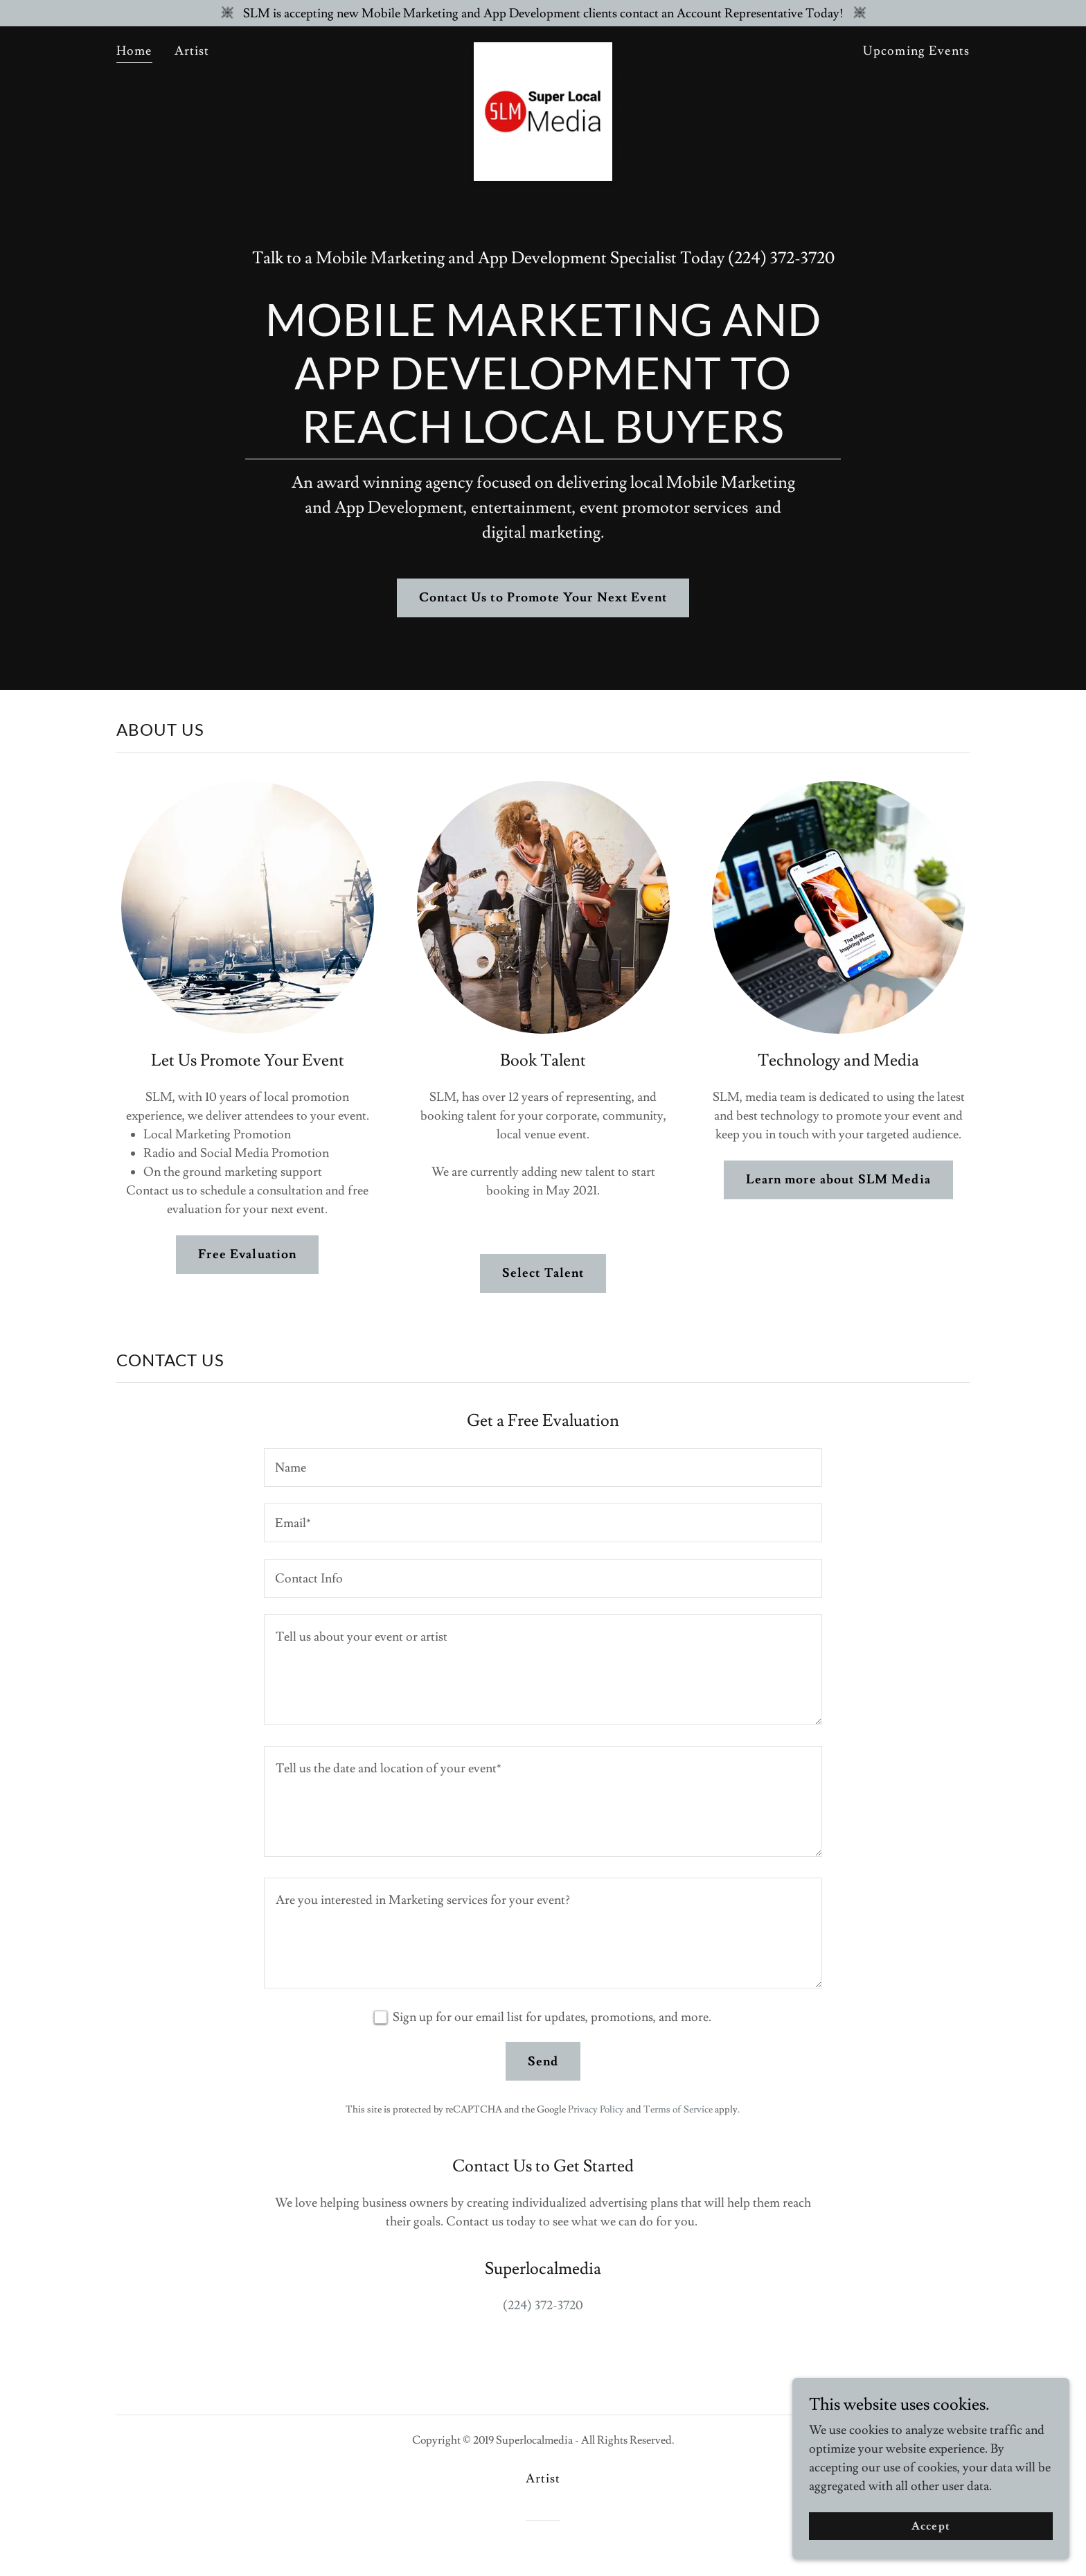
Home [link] (134, 51)
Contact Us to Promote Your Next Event (543, 598)
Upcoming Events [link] (916, 51)
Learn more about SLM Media (838, 1180)
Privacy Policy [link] (596, 2109)
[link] (543, 48)
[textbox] (542, 1467)
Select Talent (543, 1273)
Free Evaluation (247, 1254)
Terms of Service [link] (678, 2109)
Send (543, 2062)
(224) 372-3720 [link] (781, 258)
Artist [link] (192, 51)
